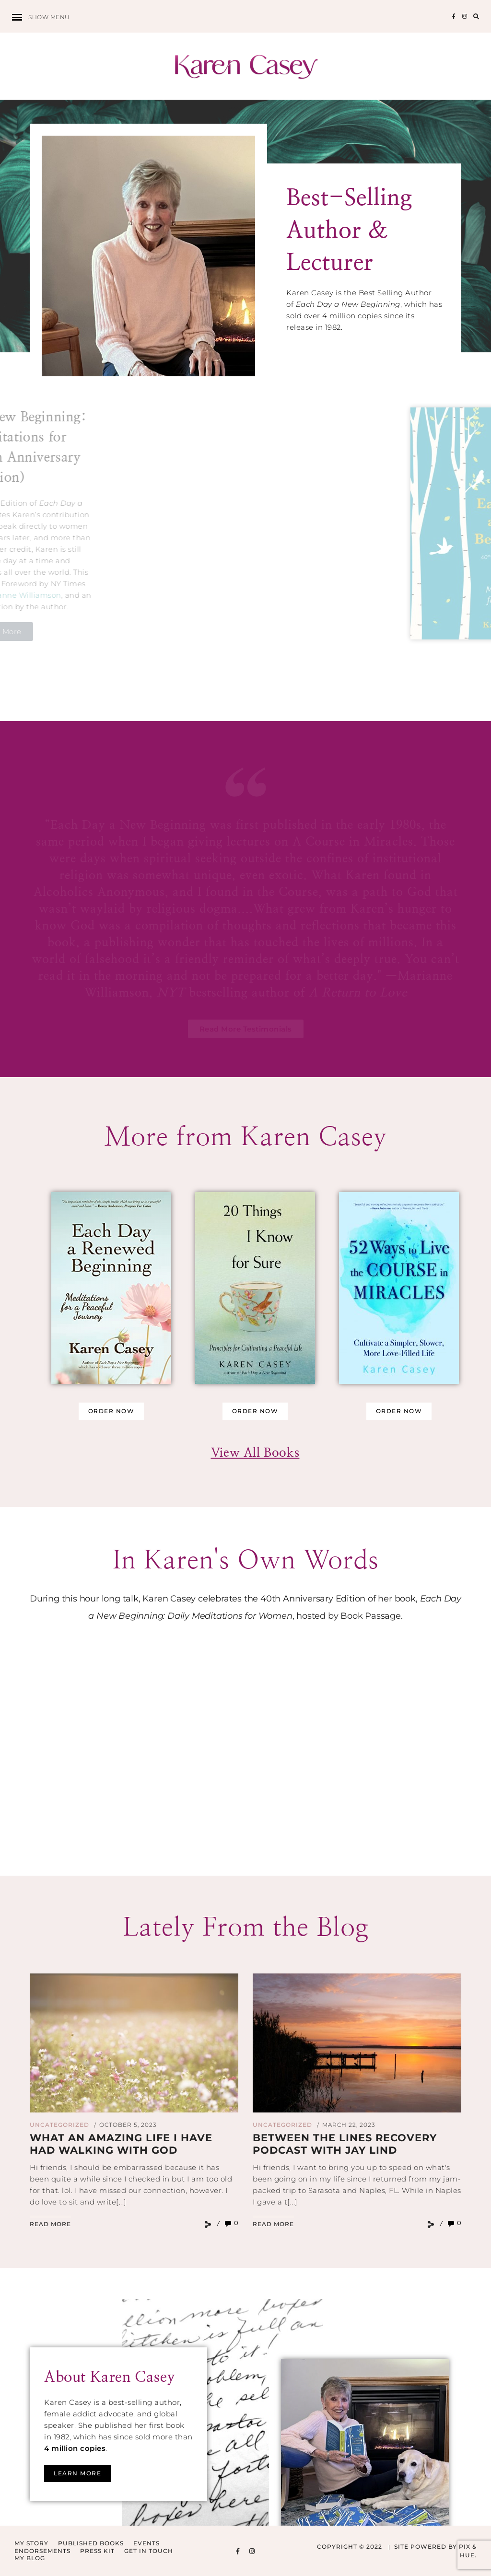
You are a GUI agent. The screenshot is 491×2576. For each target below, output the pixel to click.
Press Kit (97, 2551)
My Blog (29, 2558)
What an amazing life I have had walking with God (121, 2144)
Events (146, 2543)
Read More (50, 2224)
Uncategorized (59, 2125)
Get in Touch (148, 2551)
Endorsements (42, 2551)
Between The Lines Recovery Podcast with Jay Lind (345, 2144)
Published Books (91, 2543)
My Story (31, 2543)
